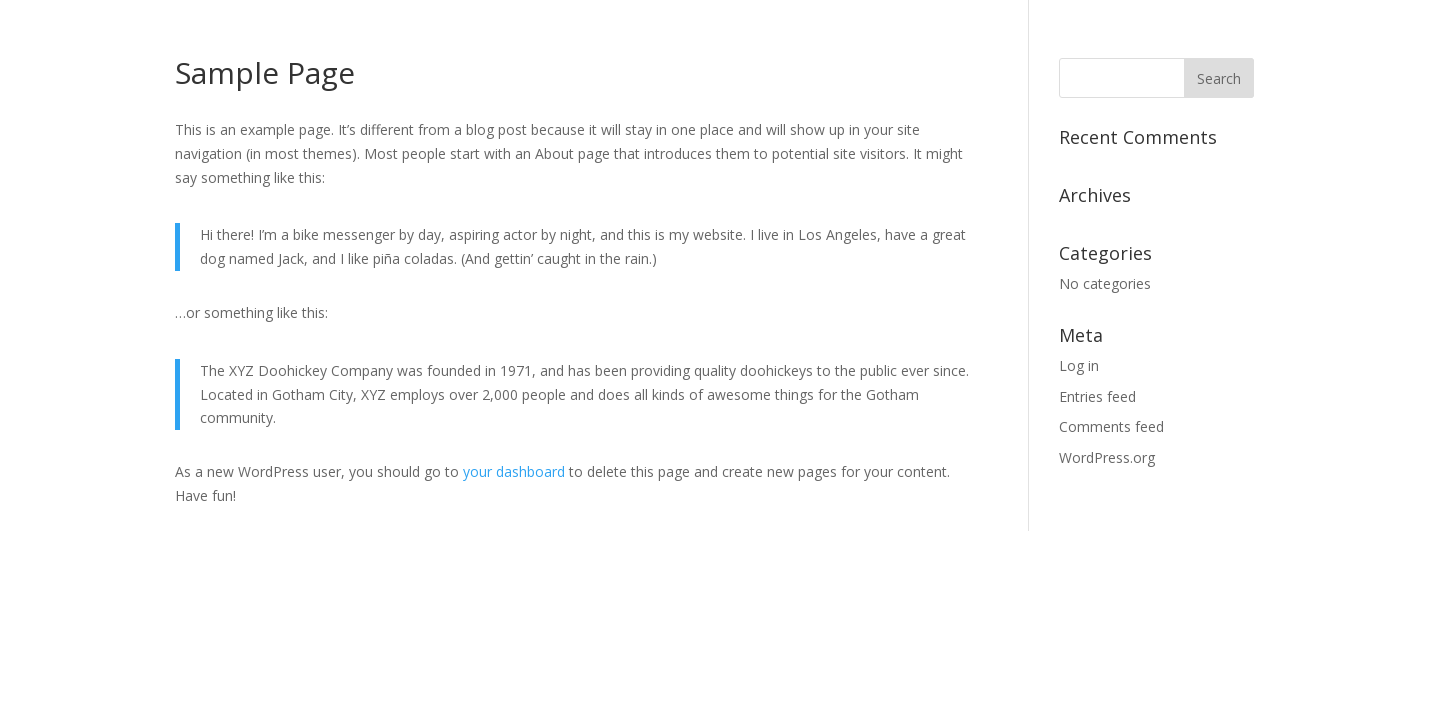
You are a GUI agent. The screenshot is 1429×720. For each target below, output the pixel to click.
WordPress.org (1107, 457)
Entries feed (1097, 396)
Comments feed (1111, 426)
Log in (1079, 365)
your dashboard (514, 471)
